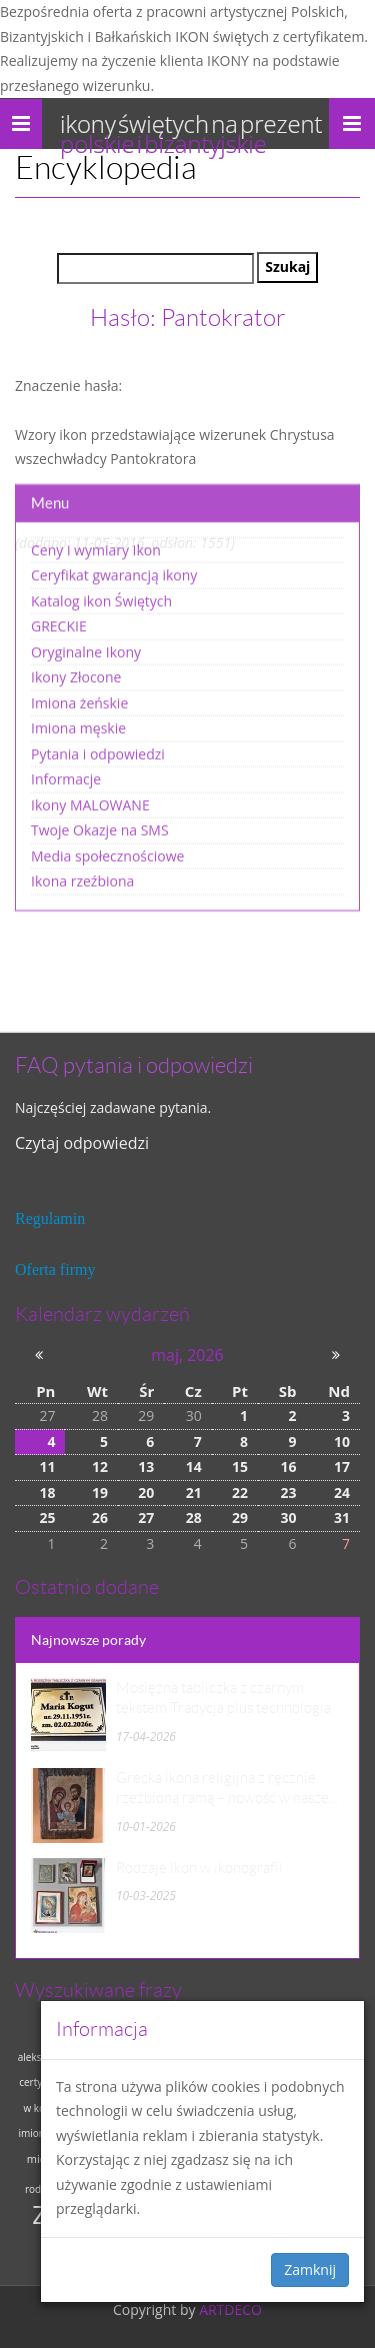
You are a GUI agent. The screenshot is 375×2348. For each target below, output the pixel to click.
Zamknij (310, 2269)
